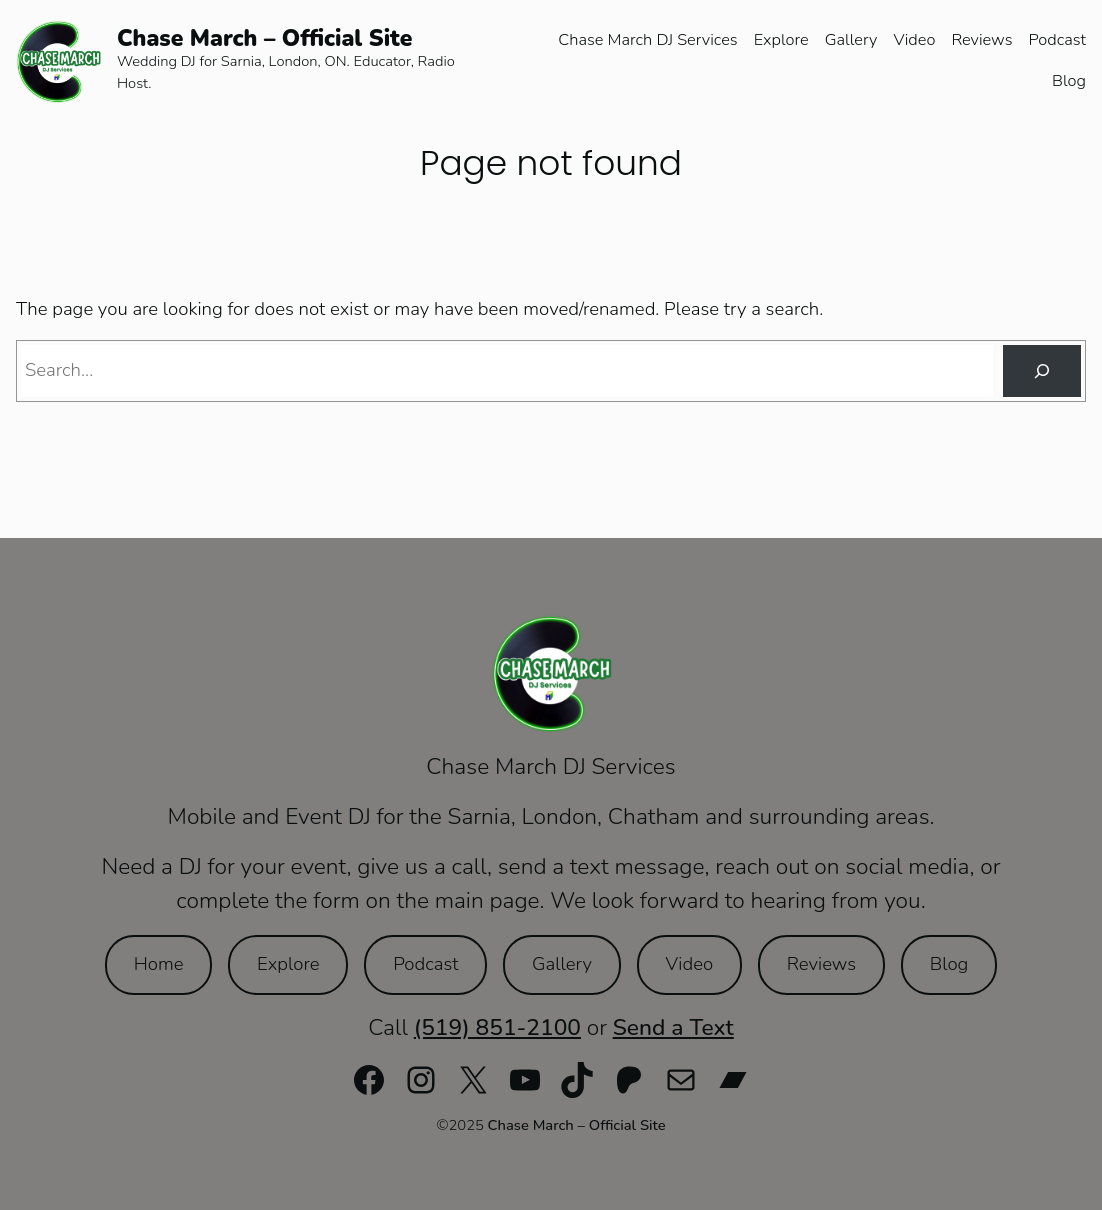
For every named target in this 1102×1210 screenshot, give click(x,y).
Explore (288, 964)
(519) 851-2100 (497, 1027)
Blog (949, 964)
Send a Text (673, 1027)
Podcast (425, 964)
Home (159, 964)
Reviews (821, 964)
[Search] (1042, 371)
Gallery (562, 964)
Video (690, 964)
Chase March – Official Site (264, 38)
